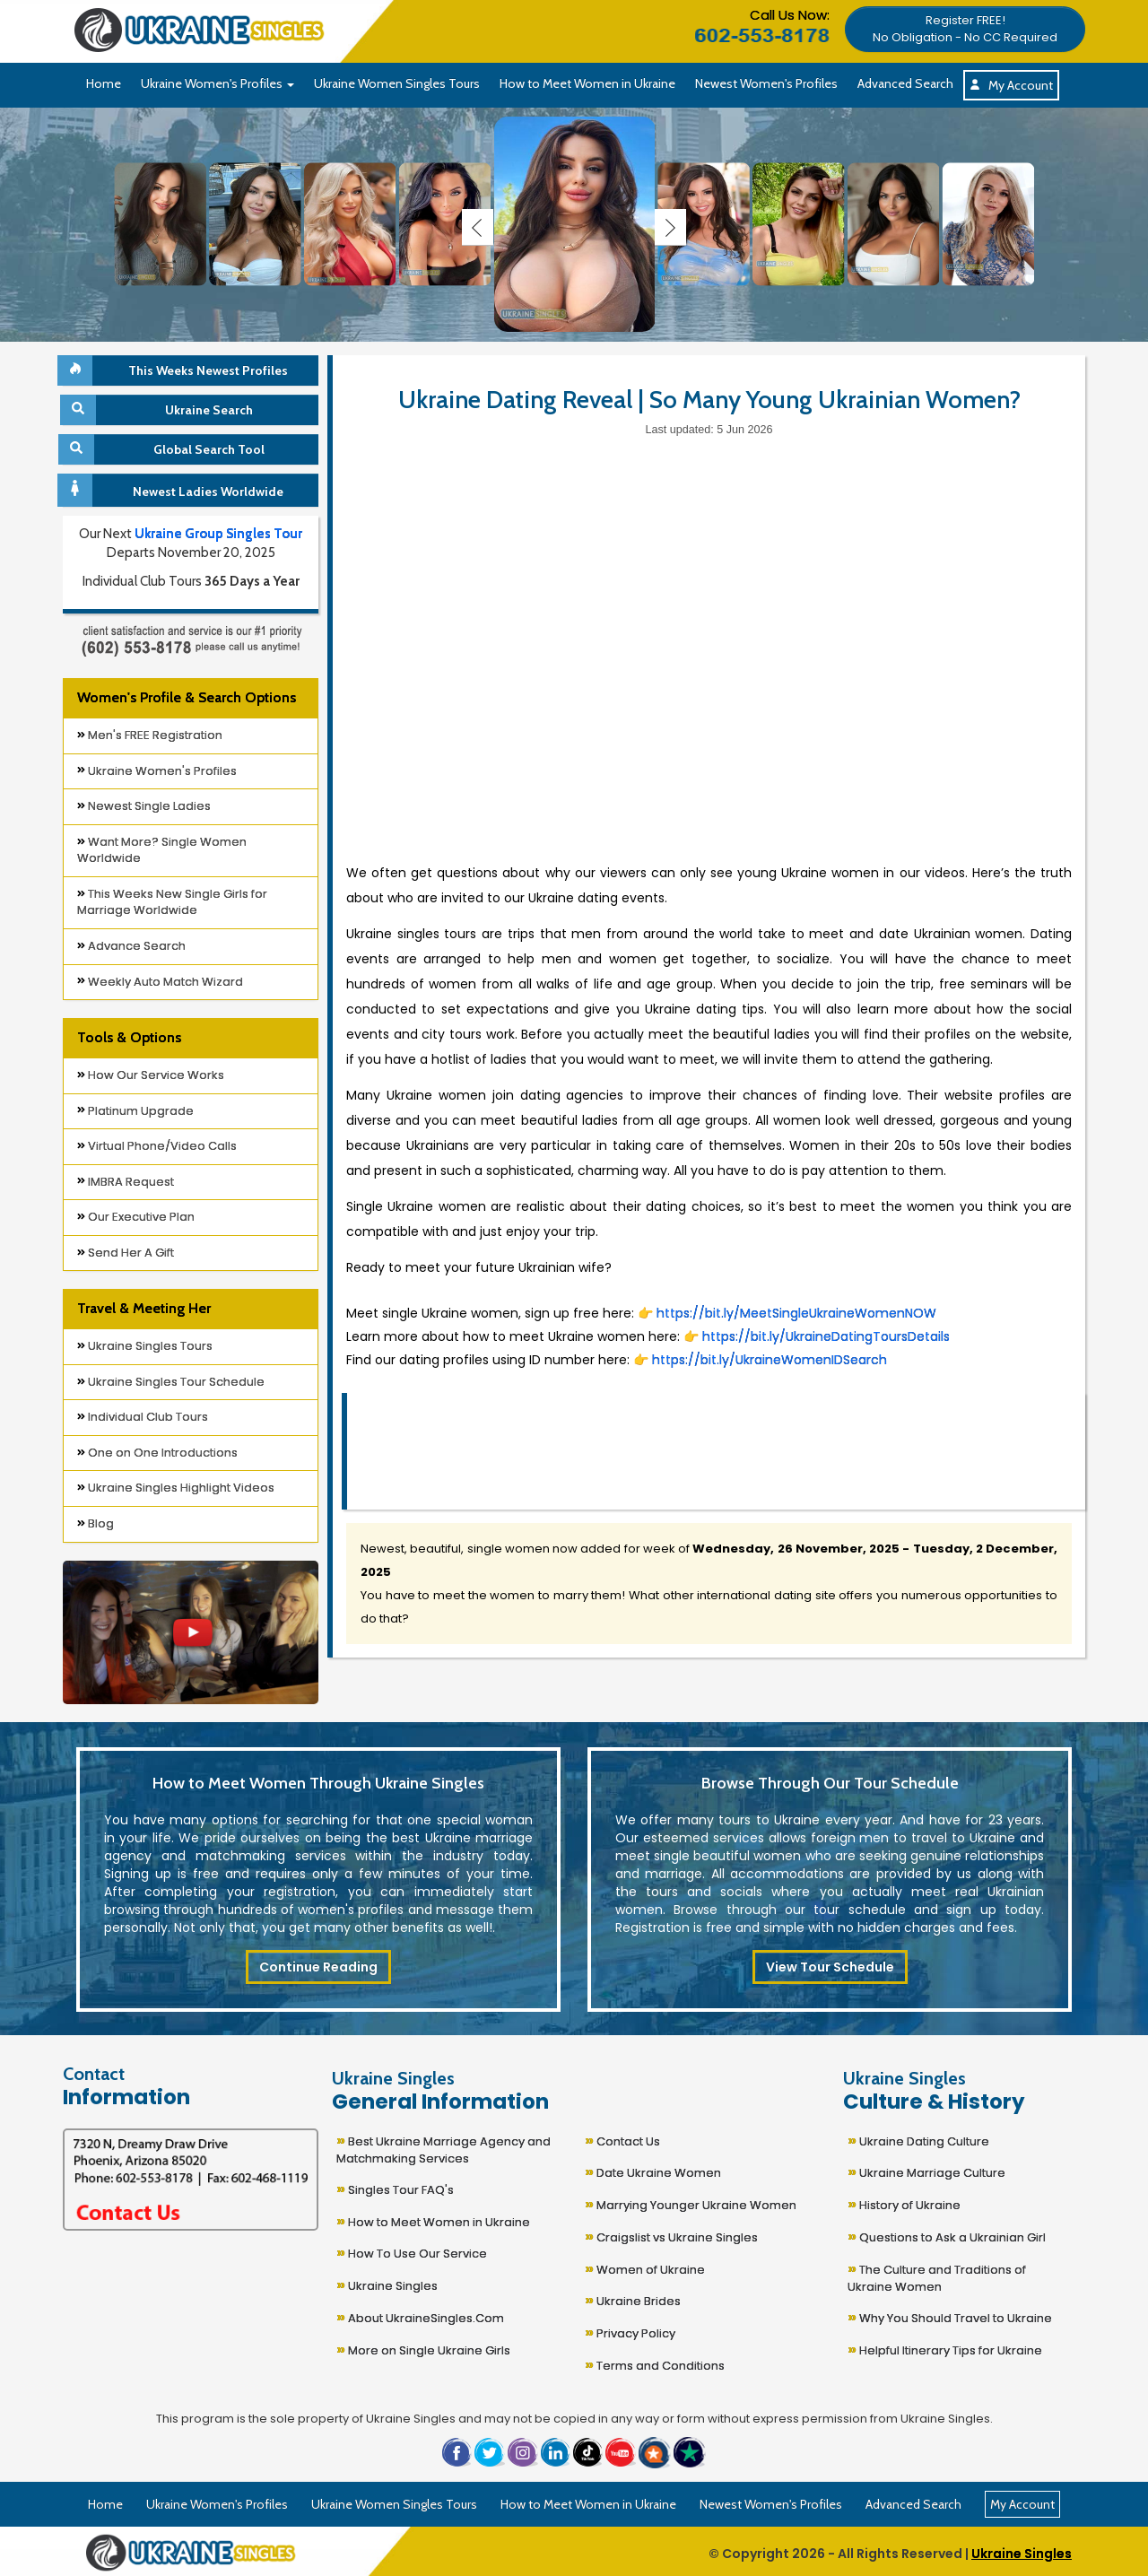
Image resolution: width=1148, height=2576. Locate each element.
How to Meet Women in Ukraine (587, 83)
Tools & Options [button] (129, 1037)
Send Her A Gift (125, 1252)
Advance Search (131, 945)
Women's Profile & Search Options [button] (186, 697)
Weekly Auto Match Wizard (160, 981)
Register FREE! (965, 29)
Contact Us (622, 2139)
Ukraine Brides (633, 2299)
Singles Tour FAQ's (395, 2188)
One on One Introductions (157, 1452)
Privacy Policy (630, 2331)
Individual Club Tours (142, 1416)
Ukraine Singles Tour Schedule (171, 1381)
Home (103, 83)
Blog (95, 1523)
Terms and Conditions (655, 2364)
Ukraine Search (158, 410)
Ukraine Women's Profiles (157, 770)
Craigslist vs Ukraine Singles (671, 2235)
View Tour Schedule (830, 1967)
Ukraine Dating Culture (918, 2139)
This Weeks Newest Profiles (175, 370)
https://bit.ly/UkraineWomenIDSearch (767, 1360)
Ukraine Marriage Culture (926, 2171)
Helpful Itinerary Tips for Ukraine (945, 2348)
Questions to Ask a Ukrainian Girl (947, 2235)
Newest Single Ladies (144, 805)
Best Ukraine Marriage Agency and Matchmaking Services (443, 2148)
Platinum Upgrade (135, 1110)
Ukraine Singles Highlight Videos (175, 1487)
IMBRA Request (125, 1181)
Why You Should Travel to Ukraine (950, 2316)
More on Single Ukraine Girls (423, 2348)
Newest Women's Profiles (766, 83)
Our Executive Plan (136, 1216)
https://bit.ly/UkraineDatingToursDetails (826, 1336)
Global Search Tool (164, 449)
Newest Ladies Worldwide (173, 490)
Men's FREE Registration (149, 735)
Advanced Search (905, 83)
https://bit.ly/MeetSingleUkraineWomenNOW (796, 1313)
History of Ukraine (904, 2203)
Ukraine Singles (387, 2284)
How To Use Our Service (411, 2252)
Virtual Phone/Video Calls (157, 1145)
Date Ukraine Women (653, 2171)
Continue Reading (318, 1967)
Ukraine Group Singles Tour (218, 534)
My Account (1011, 85)
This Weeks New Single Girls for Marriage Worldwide (172, 902)
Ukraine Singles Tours (145, 1345)
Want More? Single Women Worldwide (162, 850)
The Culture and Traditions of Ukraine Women (937, 2276)
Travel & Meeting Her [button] (144, 1308)
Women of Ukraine (645, 2268)
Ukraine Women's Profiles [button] (217, 83)
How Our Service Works (150, 1074)
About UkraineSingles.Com (420, 2316)
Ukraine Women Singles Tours (397, 83)
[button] (965, 28)
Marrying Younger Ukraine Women (690, 2203)
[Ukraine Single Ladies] (160, 224)
